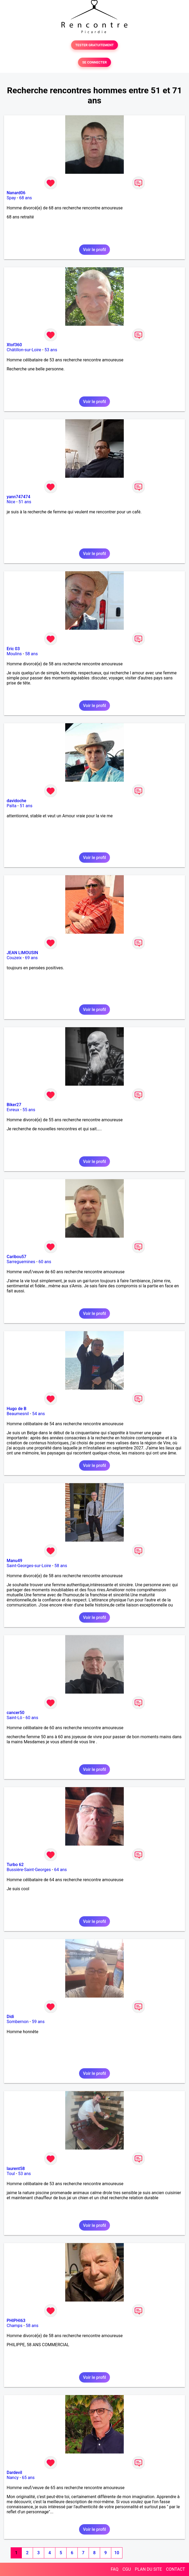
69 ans (31, 957)
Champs (14, 2325)
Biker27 (14, 1104)
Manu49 (14, 1560)
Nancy (13, 2477)
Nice (11, 501)
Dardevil (14, 2472)
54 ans (38, 1413)
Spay (11, 197)
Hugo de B (16, 1408)
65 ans (28, 2477)
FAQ (114, 2569)
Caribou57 (16, 1256)
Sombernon (17, 2021)
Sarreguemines (21, 1261)
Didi (10, 2016)
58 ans (31, 653)
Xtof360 (14, 344)
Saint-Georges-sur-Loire (29, 1565)
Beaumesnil (18, 1413)
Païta (12, 805)
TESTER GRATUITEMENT (94, 45)
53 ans (50, 349)
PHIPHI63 (16, 2320)
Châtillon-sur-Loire (24, 349)
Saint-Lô (14, 1717)
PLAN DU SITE (148, 2569)
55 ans (29, 1109)
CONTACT (175, 2569)
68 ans (25, 197)
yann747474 (18, 496)
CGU (126, 2569)
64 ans (60, 1869)
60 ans (45, 1261)
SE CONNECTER (94, 62)
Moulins (14, 653)
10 (116, 2552)
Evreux (13, 1109)
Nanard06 (16, 192)
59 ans (38, 2021)
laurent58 (16, 2168)
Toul (11, 2173)
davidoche (16, 800)
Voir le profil (94, 249)
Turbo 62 (15, 1864)
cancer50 (15, 1712)
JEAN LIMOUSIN (22, 952)
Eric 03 (13, 648)
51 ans (25, 501)
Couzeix (14, 957)
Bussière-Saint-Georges (29, 1869)
